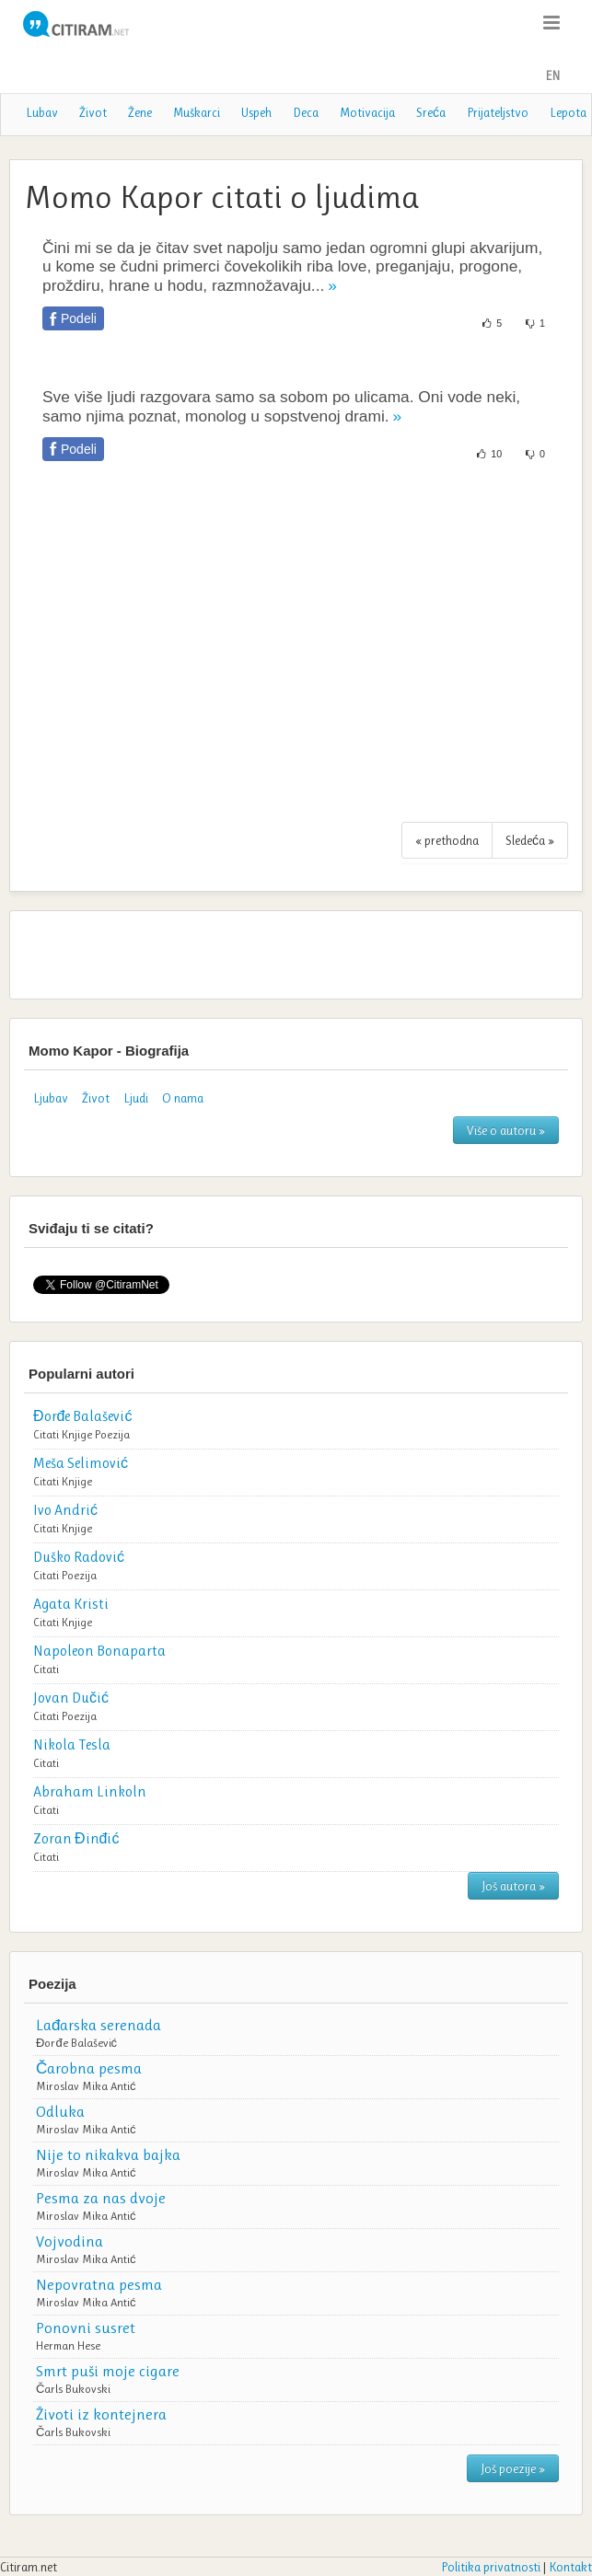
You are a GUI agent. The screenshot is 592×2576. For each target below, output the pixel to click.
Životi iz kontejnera (101, 2414)
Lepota (568, 112)
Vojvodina (69, 2241)
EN (552, 75)
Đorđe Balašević (76, 2043)
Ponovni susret (85, 2327)
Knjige (77, 1434)
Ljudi (135, 1098)
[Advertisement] (296, 652)
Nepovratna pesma (99, 2284)
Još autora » (513, 1885)
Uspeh (256, 112)
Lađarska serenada (98, 2025)
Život (93, 112)
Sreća (431, 112)
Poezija (112, 1434)
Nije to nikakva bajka (108, 2154)
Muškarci (196, 112)
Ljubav (50, 1098)
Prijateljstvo (497, 112)
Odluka (60, 2111)
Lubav (42, 112)
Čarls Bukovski (73, 2389)
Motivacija (367, 112)
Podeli (79, 318)
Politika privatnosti (490, 2566)
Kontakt (570, 2566)
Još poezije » (513, 2468)
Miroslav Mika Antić (86, 2086)
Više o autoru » (506, 1130)
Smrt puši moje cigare (108, 2371)
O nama (182, 1098)
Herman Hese (68, 2345)
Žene (140, 112)
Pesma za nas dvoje (101, 2198)
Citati (46, 1434)
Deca (306, 112)
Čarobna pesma (89, 2068)
